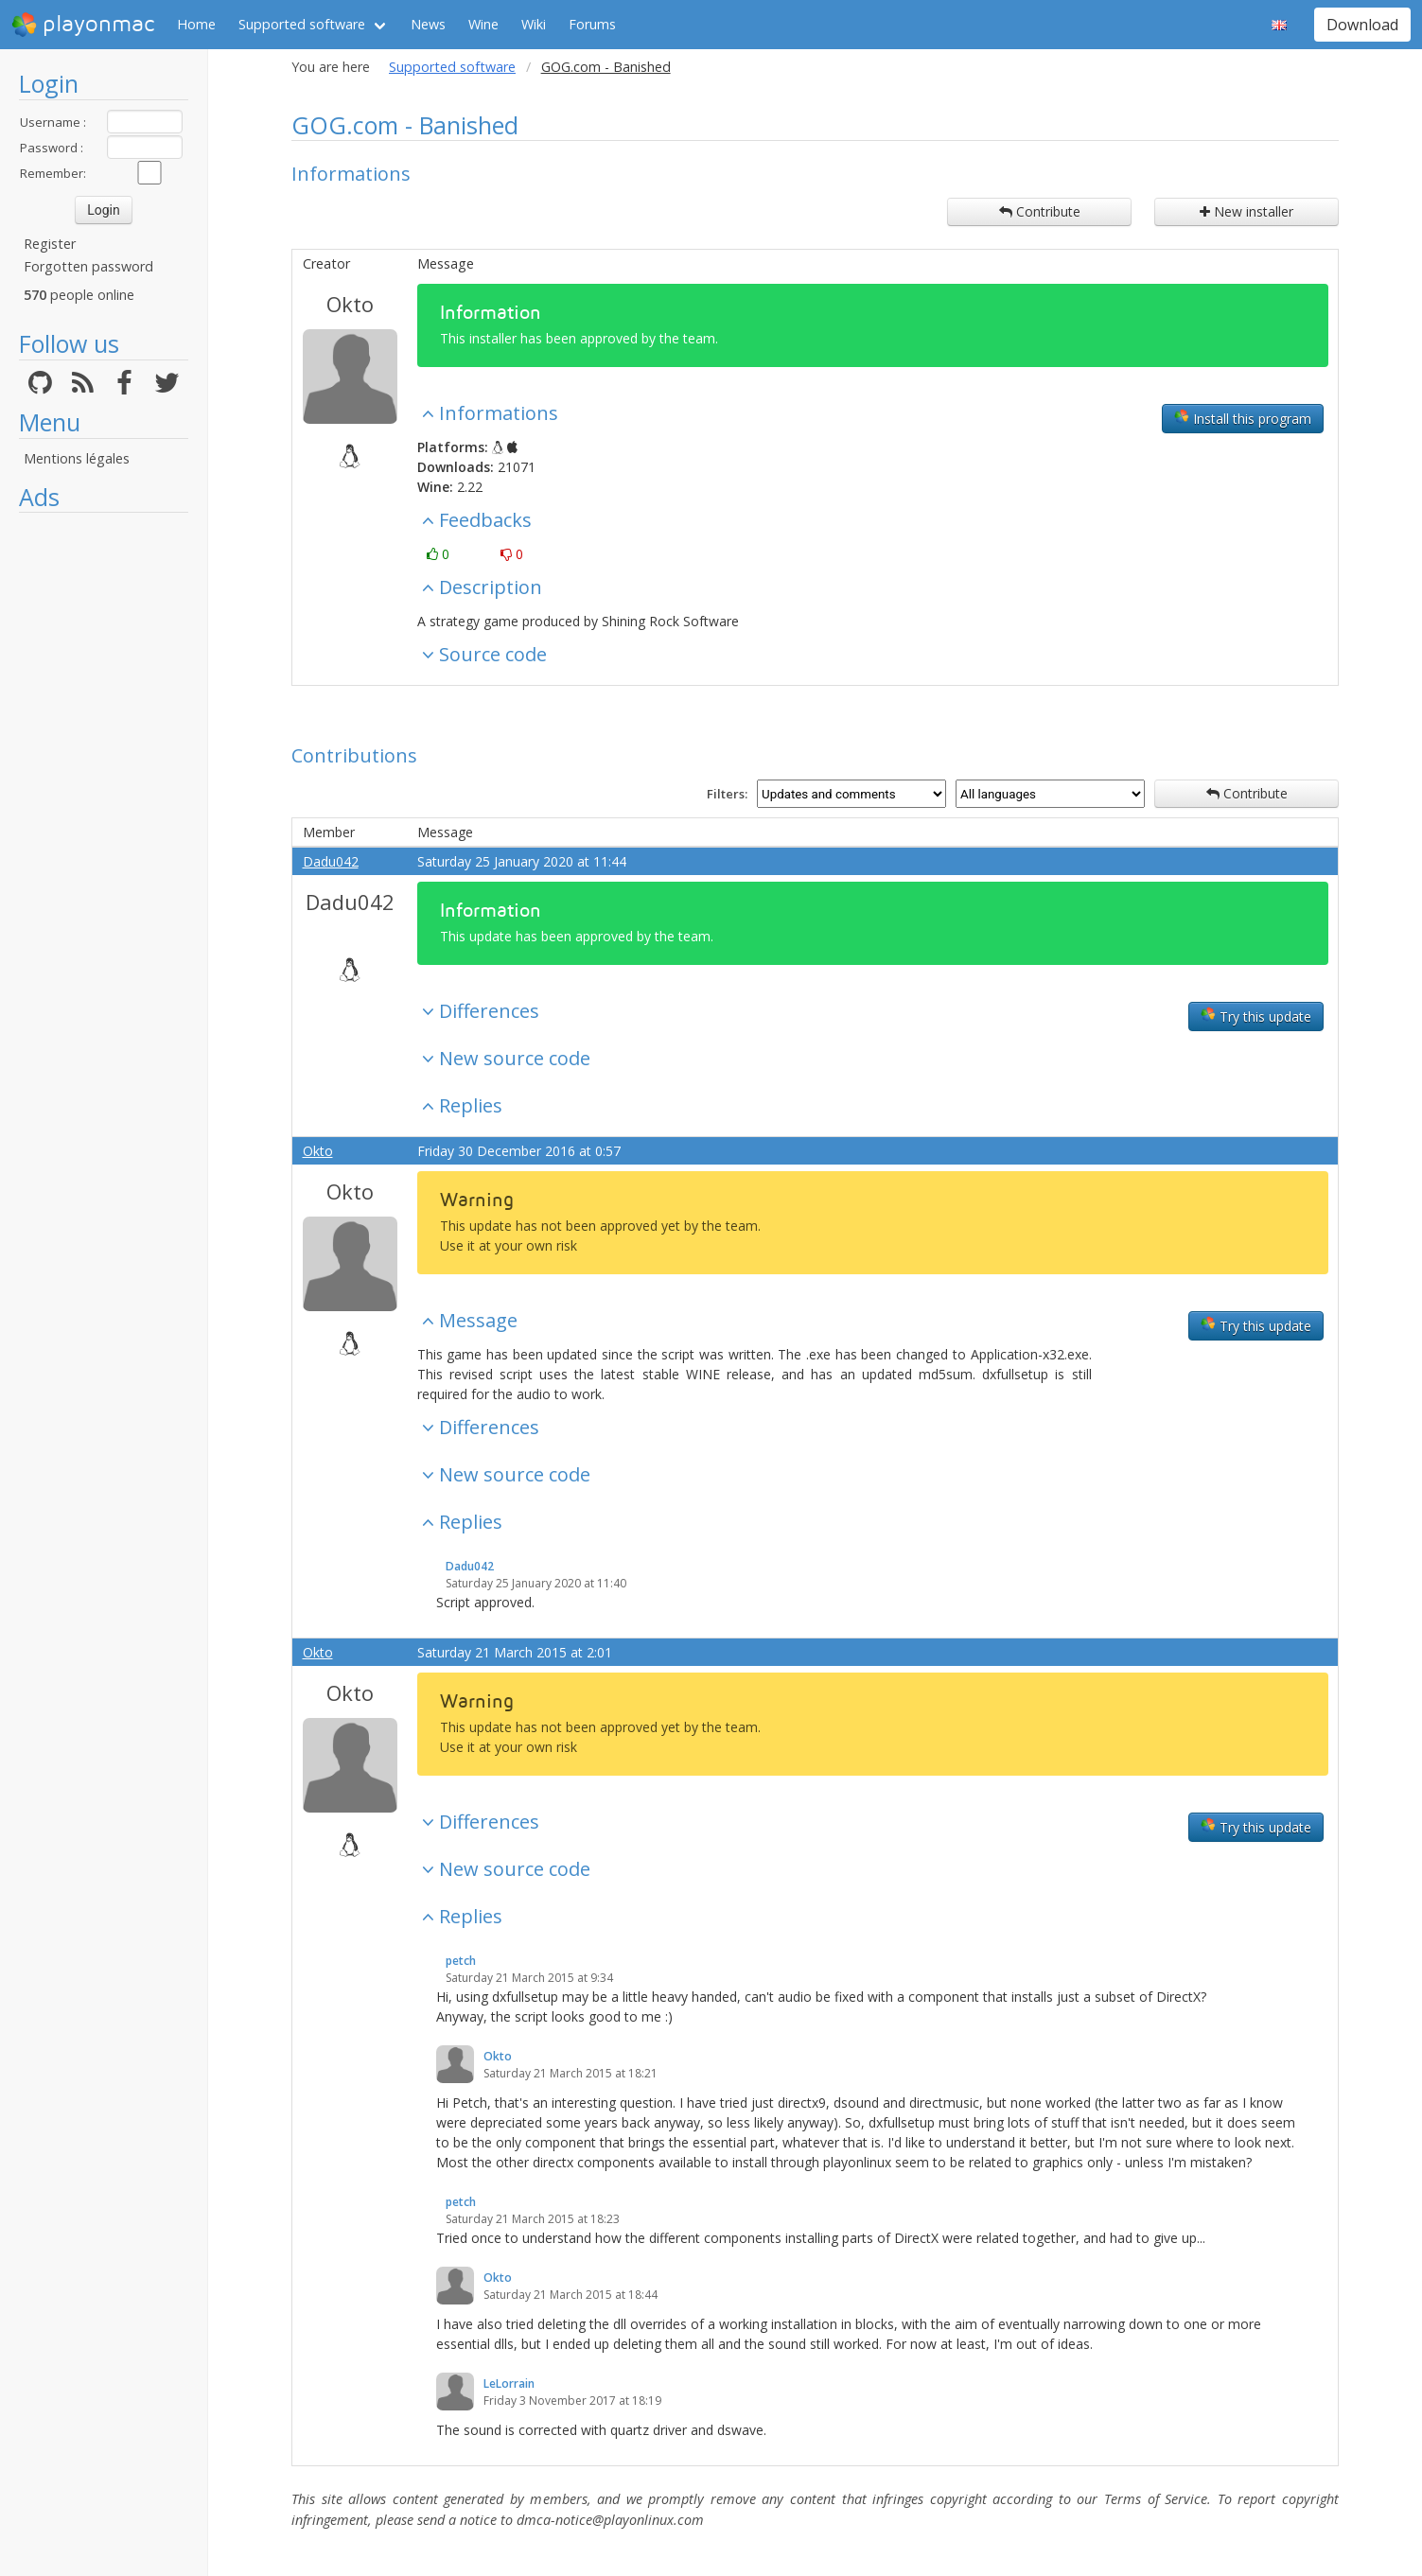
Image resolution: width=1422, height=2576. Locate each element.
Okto (350, 303)
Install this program (1242, 418)
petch (461, 1961)
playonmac (82, 24)
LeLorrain (509, 2383)
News (428, 24)
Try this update (1256, 1016)
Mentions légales (77, 458)
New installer (1246, 211)
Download (1362, 24)
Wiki (533, 24)
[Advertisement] (103, 806)
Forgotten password (88, 266)
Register (50, 244)
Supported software (301, 24)
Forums (592, 24)
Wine (483, 24)
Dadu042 (331, 861)
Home (196, 24)
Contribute (1039, 211)
